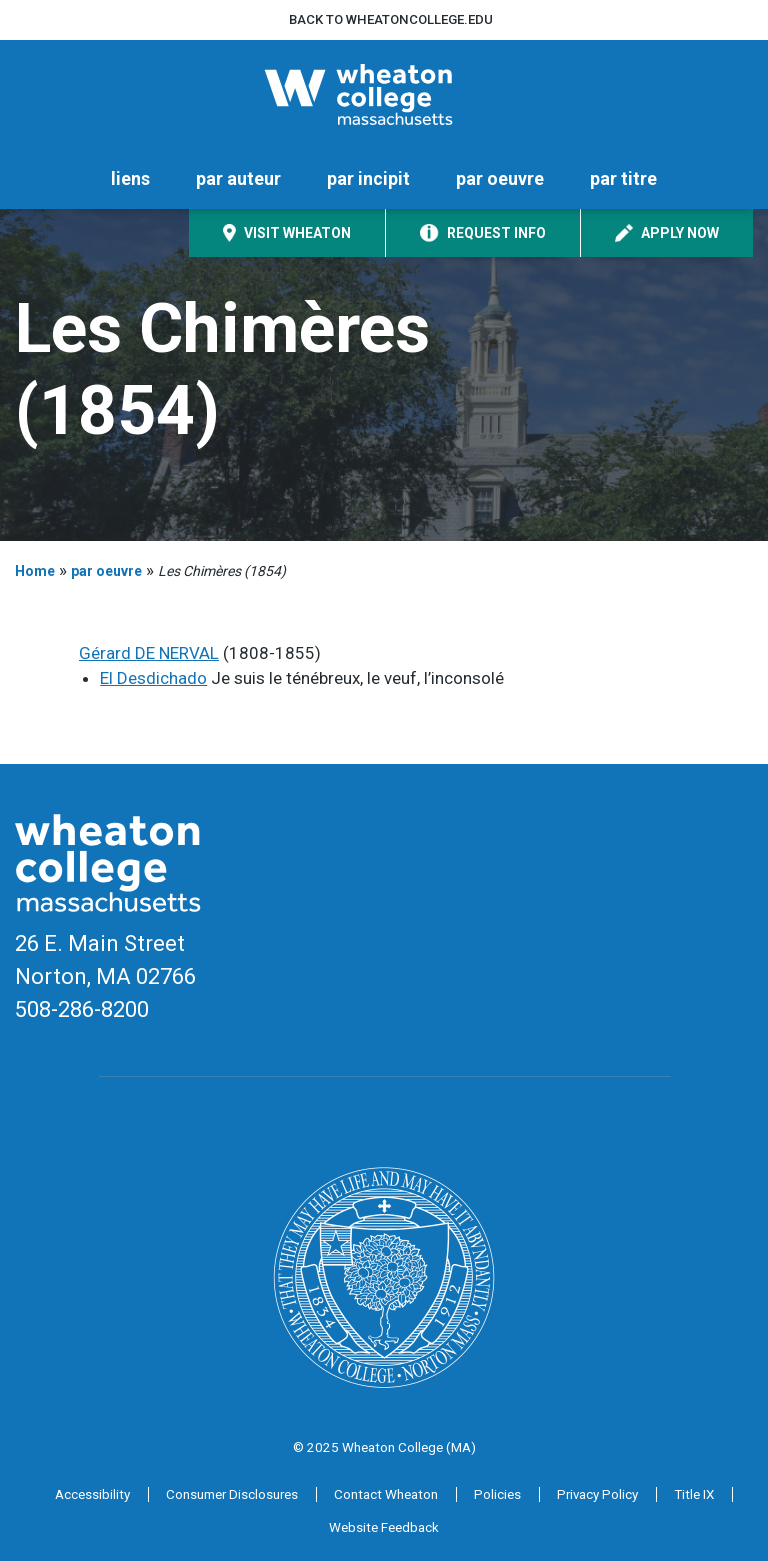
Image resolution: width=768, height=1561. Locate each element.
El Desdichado (153, 678)
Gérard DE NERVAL (149, 653)
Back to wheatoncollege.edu (391, 19)
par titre (623, 178)
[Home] (384, 94)
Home (35, 571)
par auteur (238, 178)
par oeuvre (500, 178)
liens (130, 178)
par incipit (368, 178)
